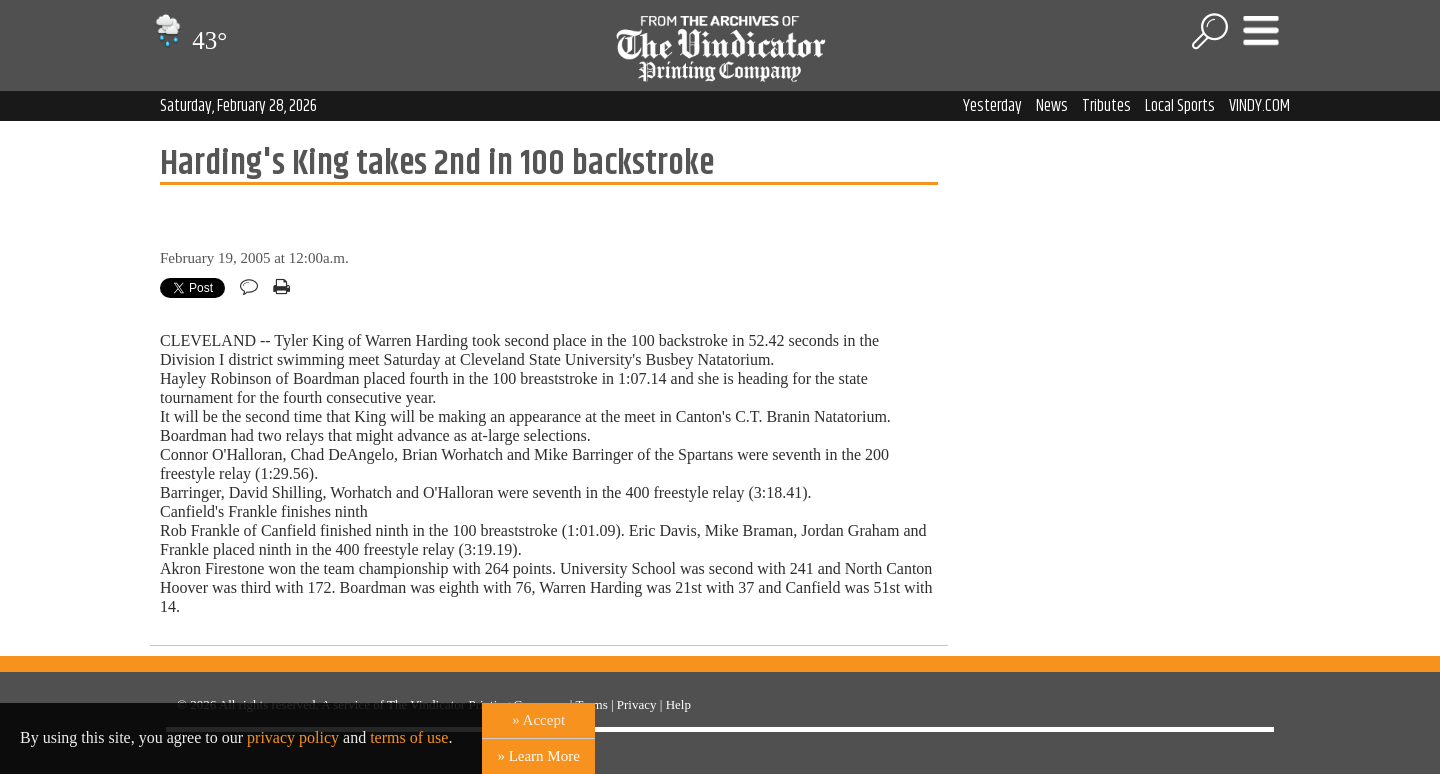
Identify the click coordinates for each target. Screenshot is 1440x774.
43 (188, 40)
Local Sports (1180, 106)
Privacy (637, 704)
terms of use (409, 737)
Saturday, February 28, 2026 (238, 106)
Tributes (1106, 106)
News (1052, 106)
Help (678, 704)
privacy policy (293, 737)
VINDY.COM (1259, 106)
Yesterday (992, 106)
